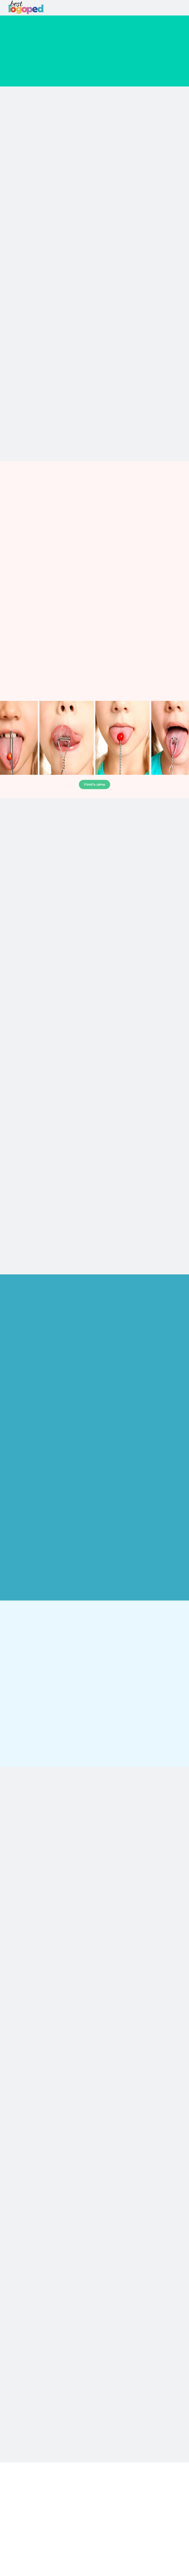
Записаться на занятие (94, 2033)
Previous (31, 977)
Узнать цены (94, 487)
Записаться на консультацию (94, 1034)
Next (158, 977)
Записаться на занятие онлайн (94, 1411)
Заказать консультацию (95, 901)
